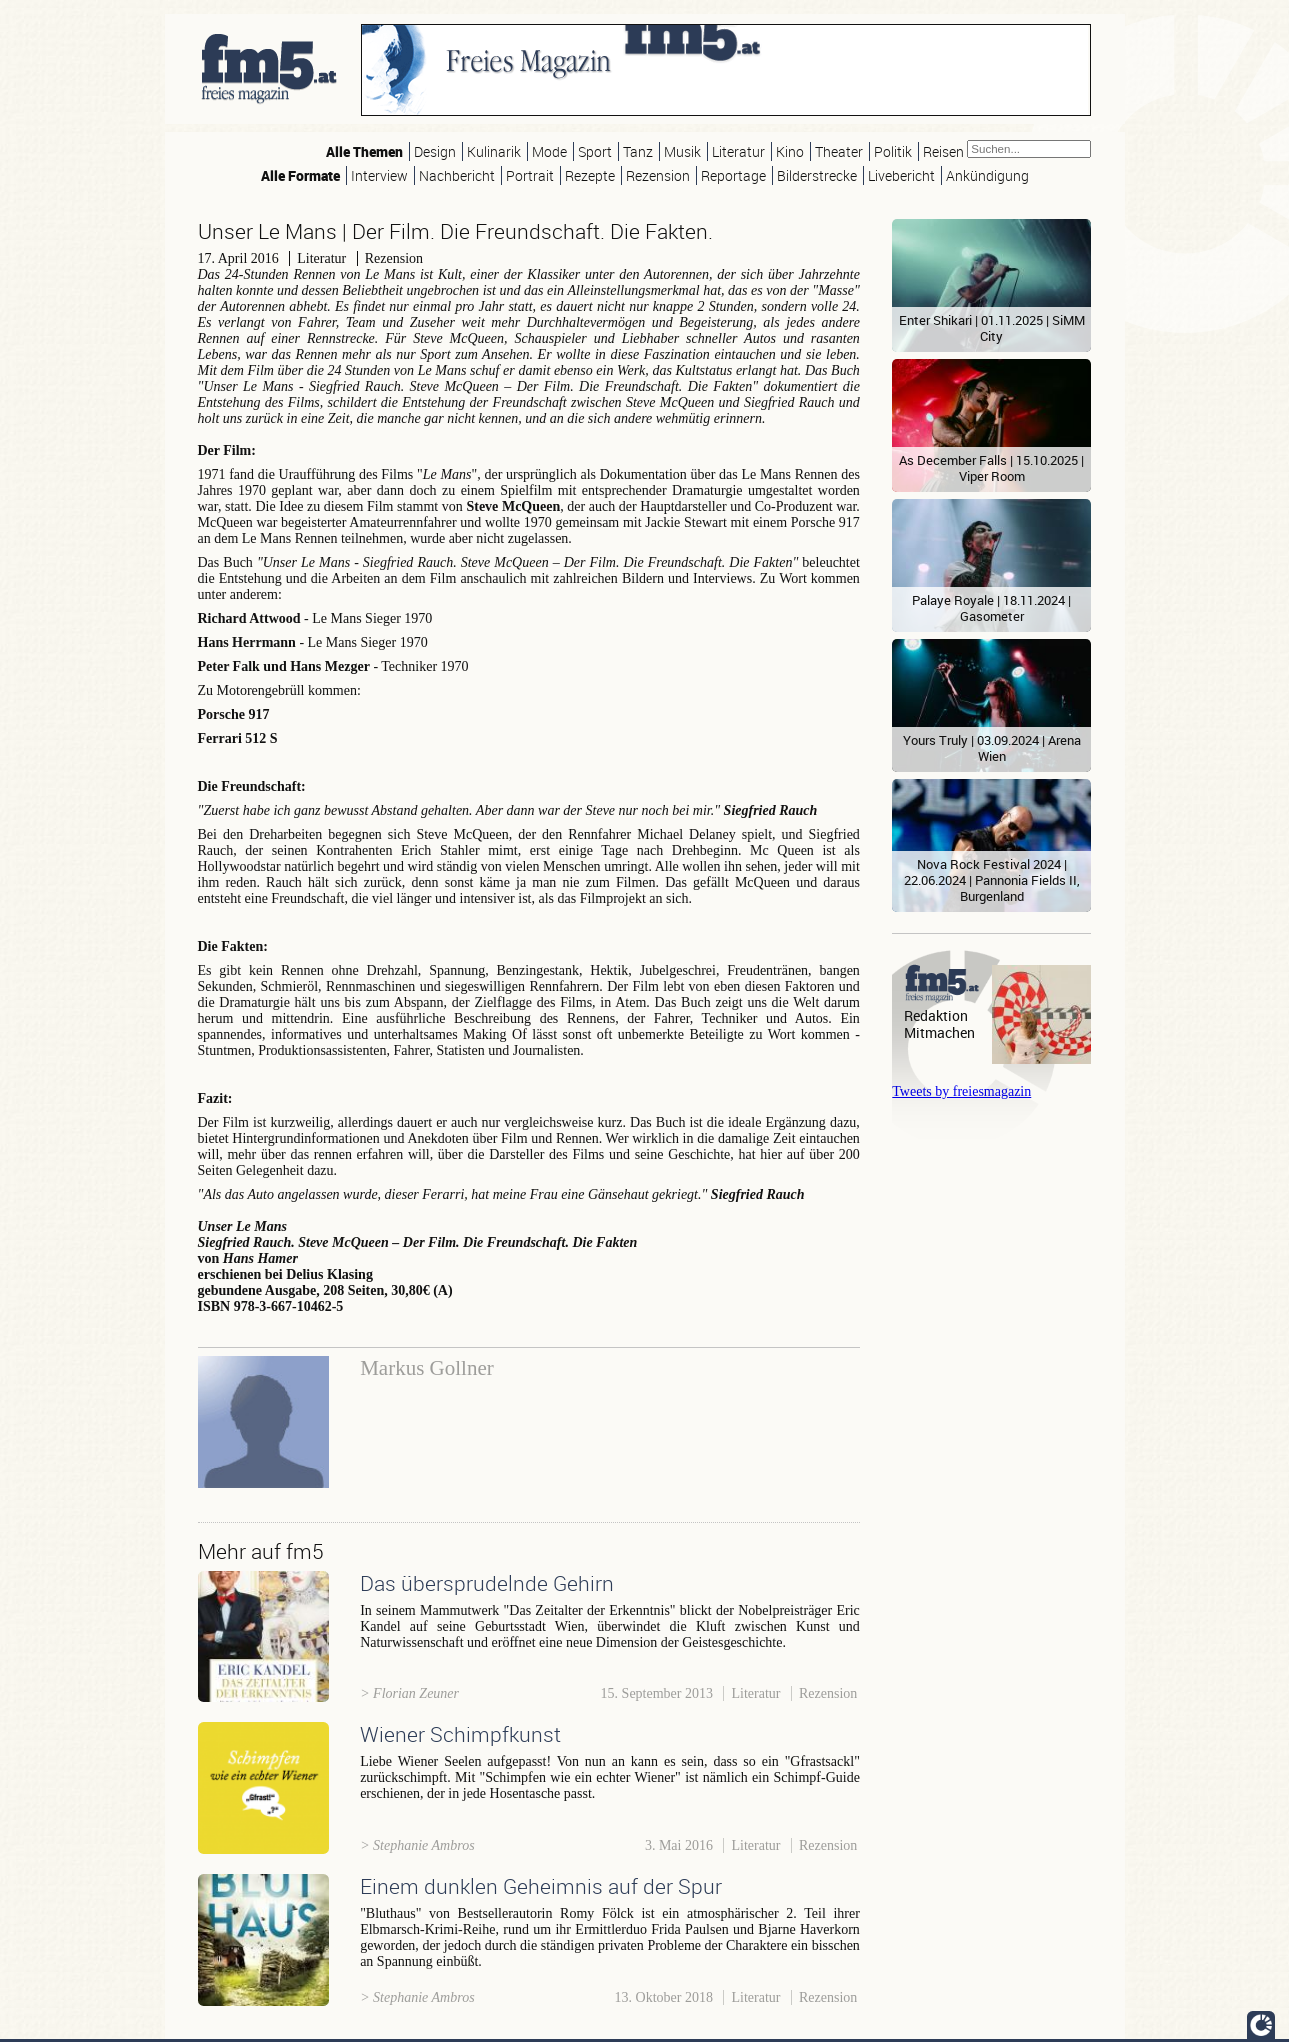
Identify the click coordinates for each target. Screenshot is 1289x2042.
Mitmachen (939, 1032)
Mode (549, 151)
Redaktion (936, 1015)
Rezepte (590, 175)
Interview (379, 175)
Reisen (943, 151)
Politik (893, 151)
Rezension (658, 175)
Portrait (530, 175)
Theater (839, 151)
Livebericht (901, 175)
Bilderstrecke (817, 175)
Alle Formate (300, 175)
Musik (682, 151)
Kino (790, 151)
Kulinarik (494, 151)
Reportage (733, 175)
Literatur (738, 151)
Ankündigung (987, 175)
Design (435, 151)
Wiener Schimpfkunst (460, 1734)
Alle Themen (364, 151)
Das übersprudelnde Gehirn (487, 1583)
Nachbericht (457, 175)
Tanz (638, 151)
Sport (595, 151)
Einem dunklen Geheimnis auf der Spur (541, 1886)
